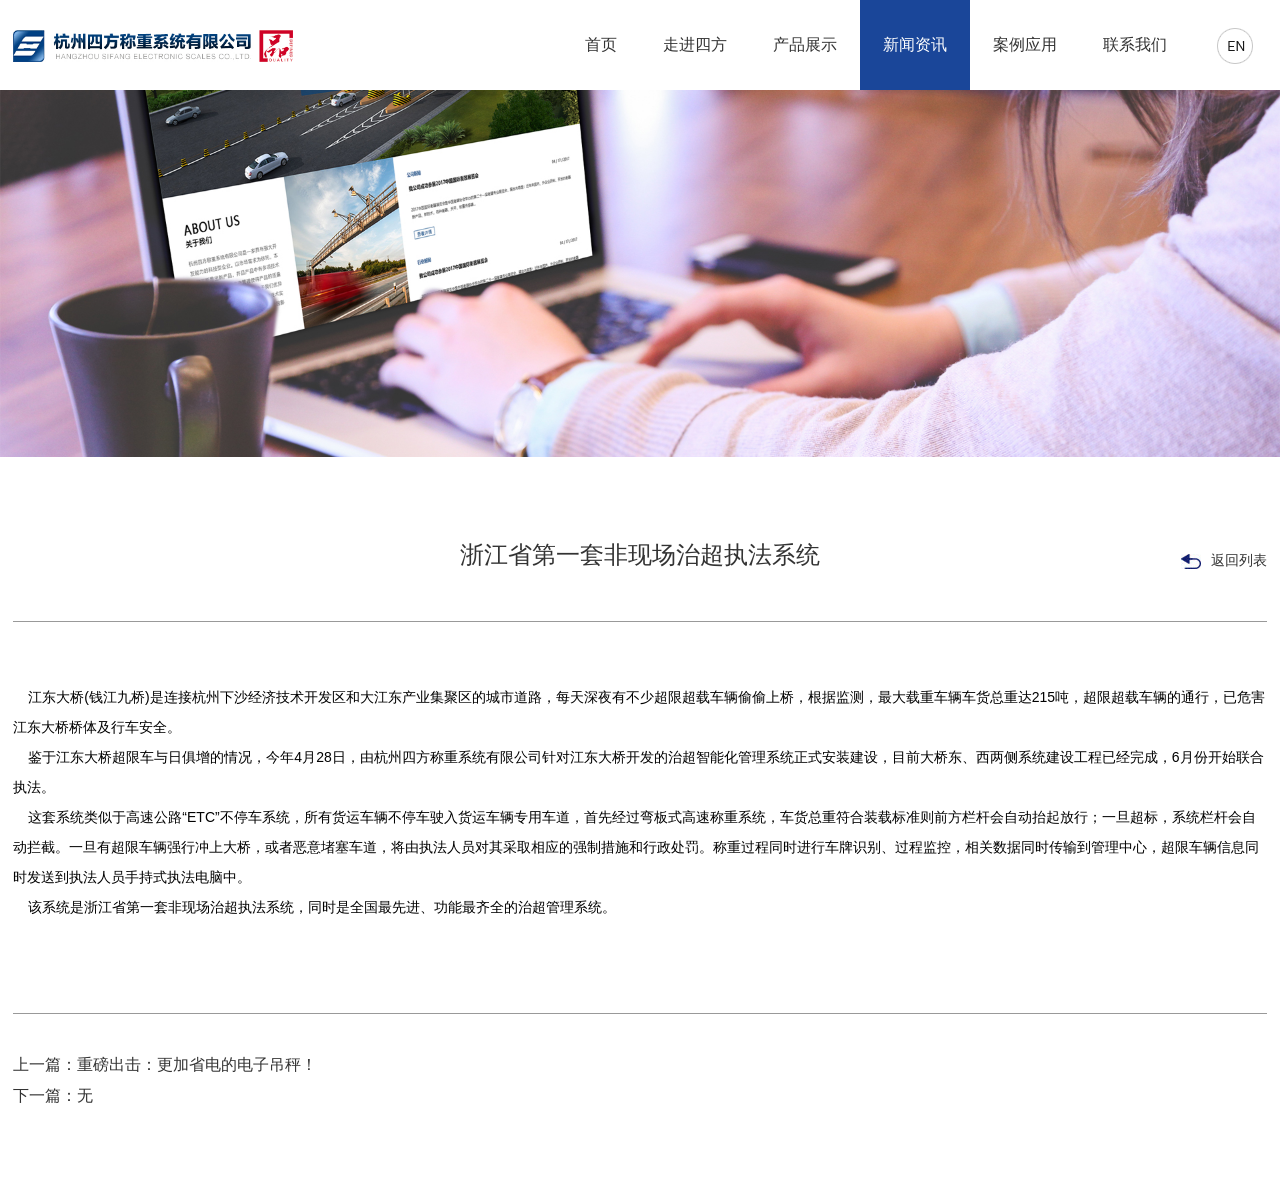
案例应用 (1025, 44)
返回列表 (1224, 561)
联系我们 (1135, 44)
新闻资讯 (915, 44)
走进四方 (695, 44)
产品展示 (805, 44)
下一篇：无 (53, 1095)
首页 (601, 44)
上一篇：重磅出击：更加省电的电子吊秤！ (165, 1064)
